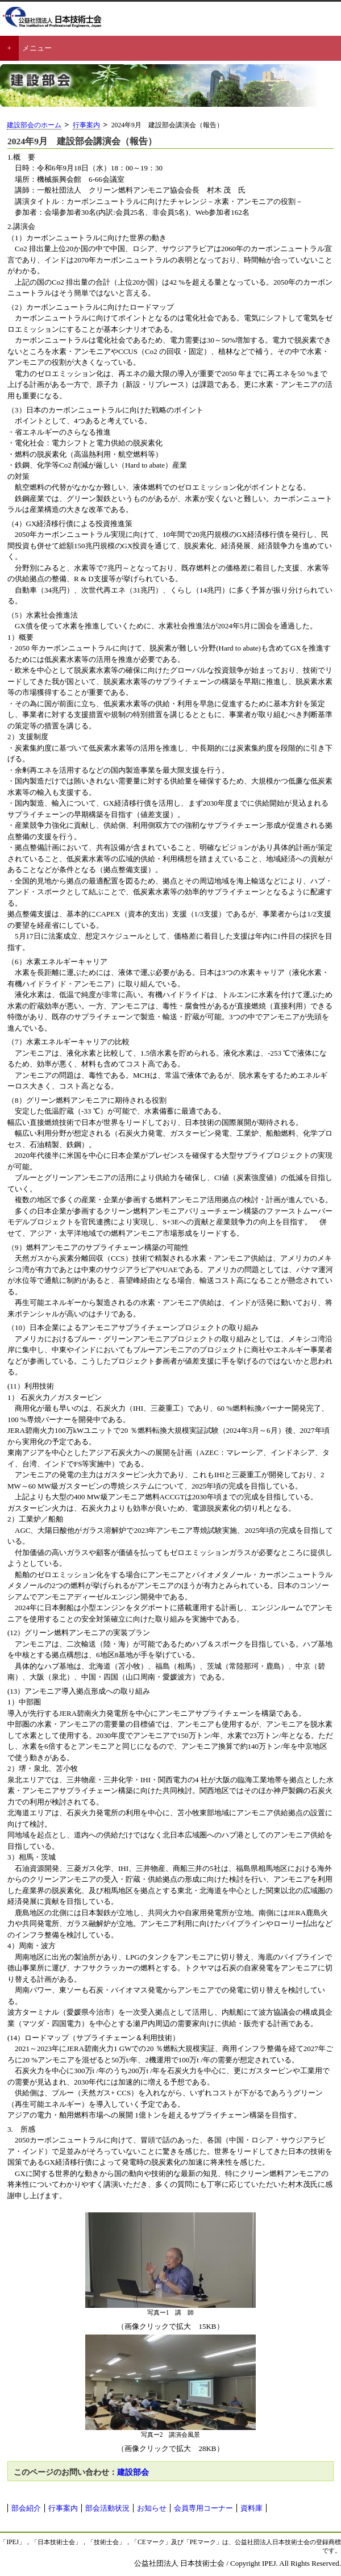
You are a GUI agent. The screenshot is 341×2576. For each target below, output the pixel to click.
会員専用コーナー (203, 2508)
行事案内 (86, 125)
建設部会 (133, 2472)
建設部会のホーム (34, 125)
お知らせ (152, 2508)
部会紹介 (26, 2508)
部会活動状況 (107, 2508)
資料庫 (251, 2508)
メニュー (37, 48)
